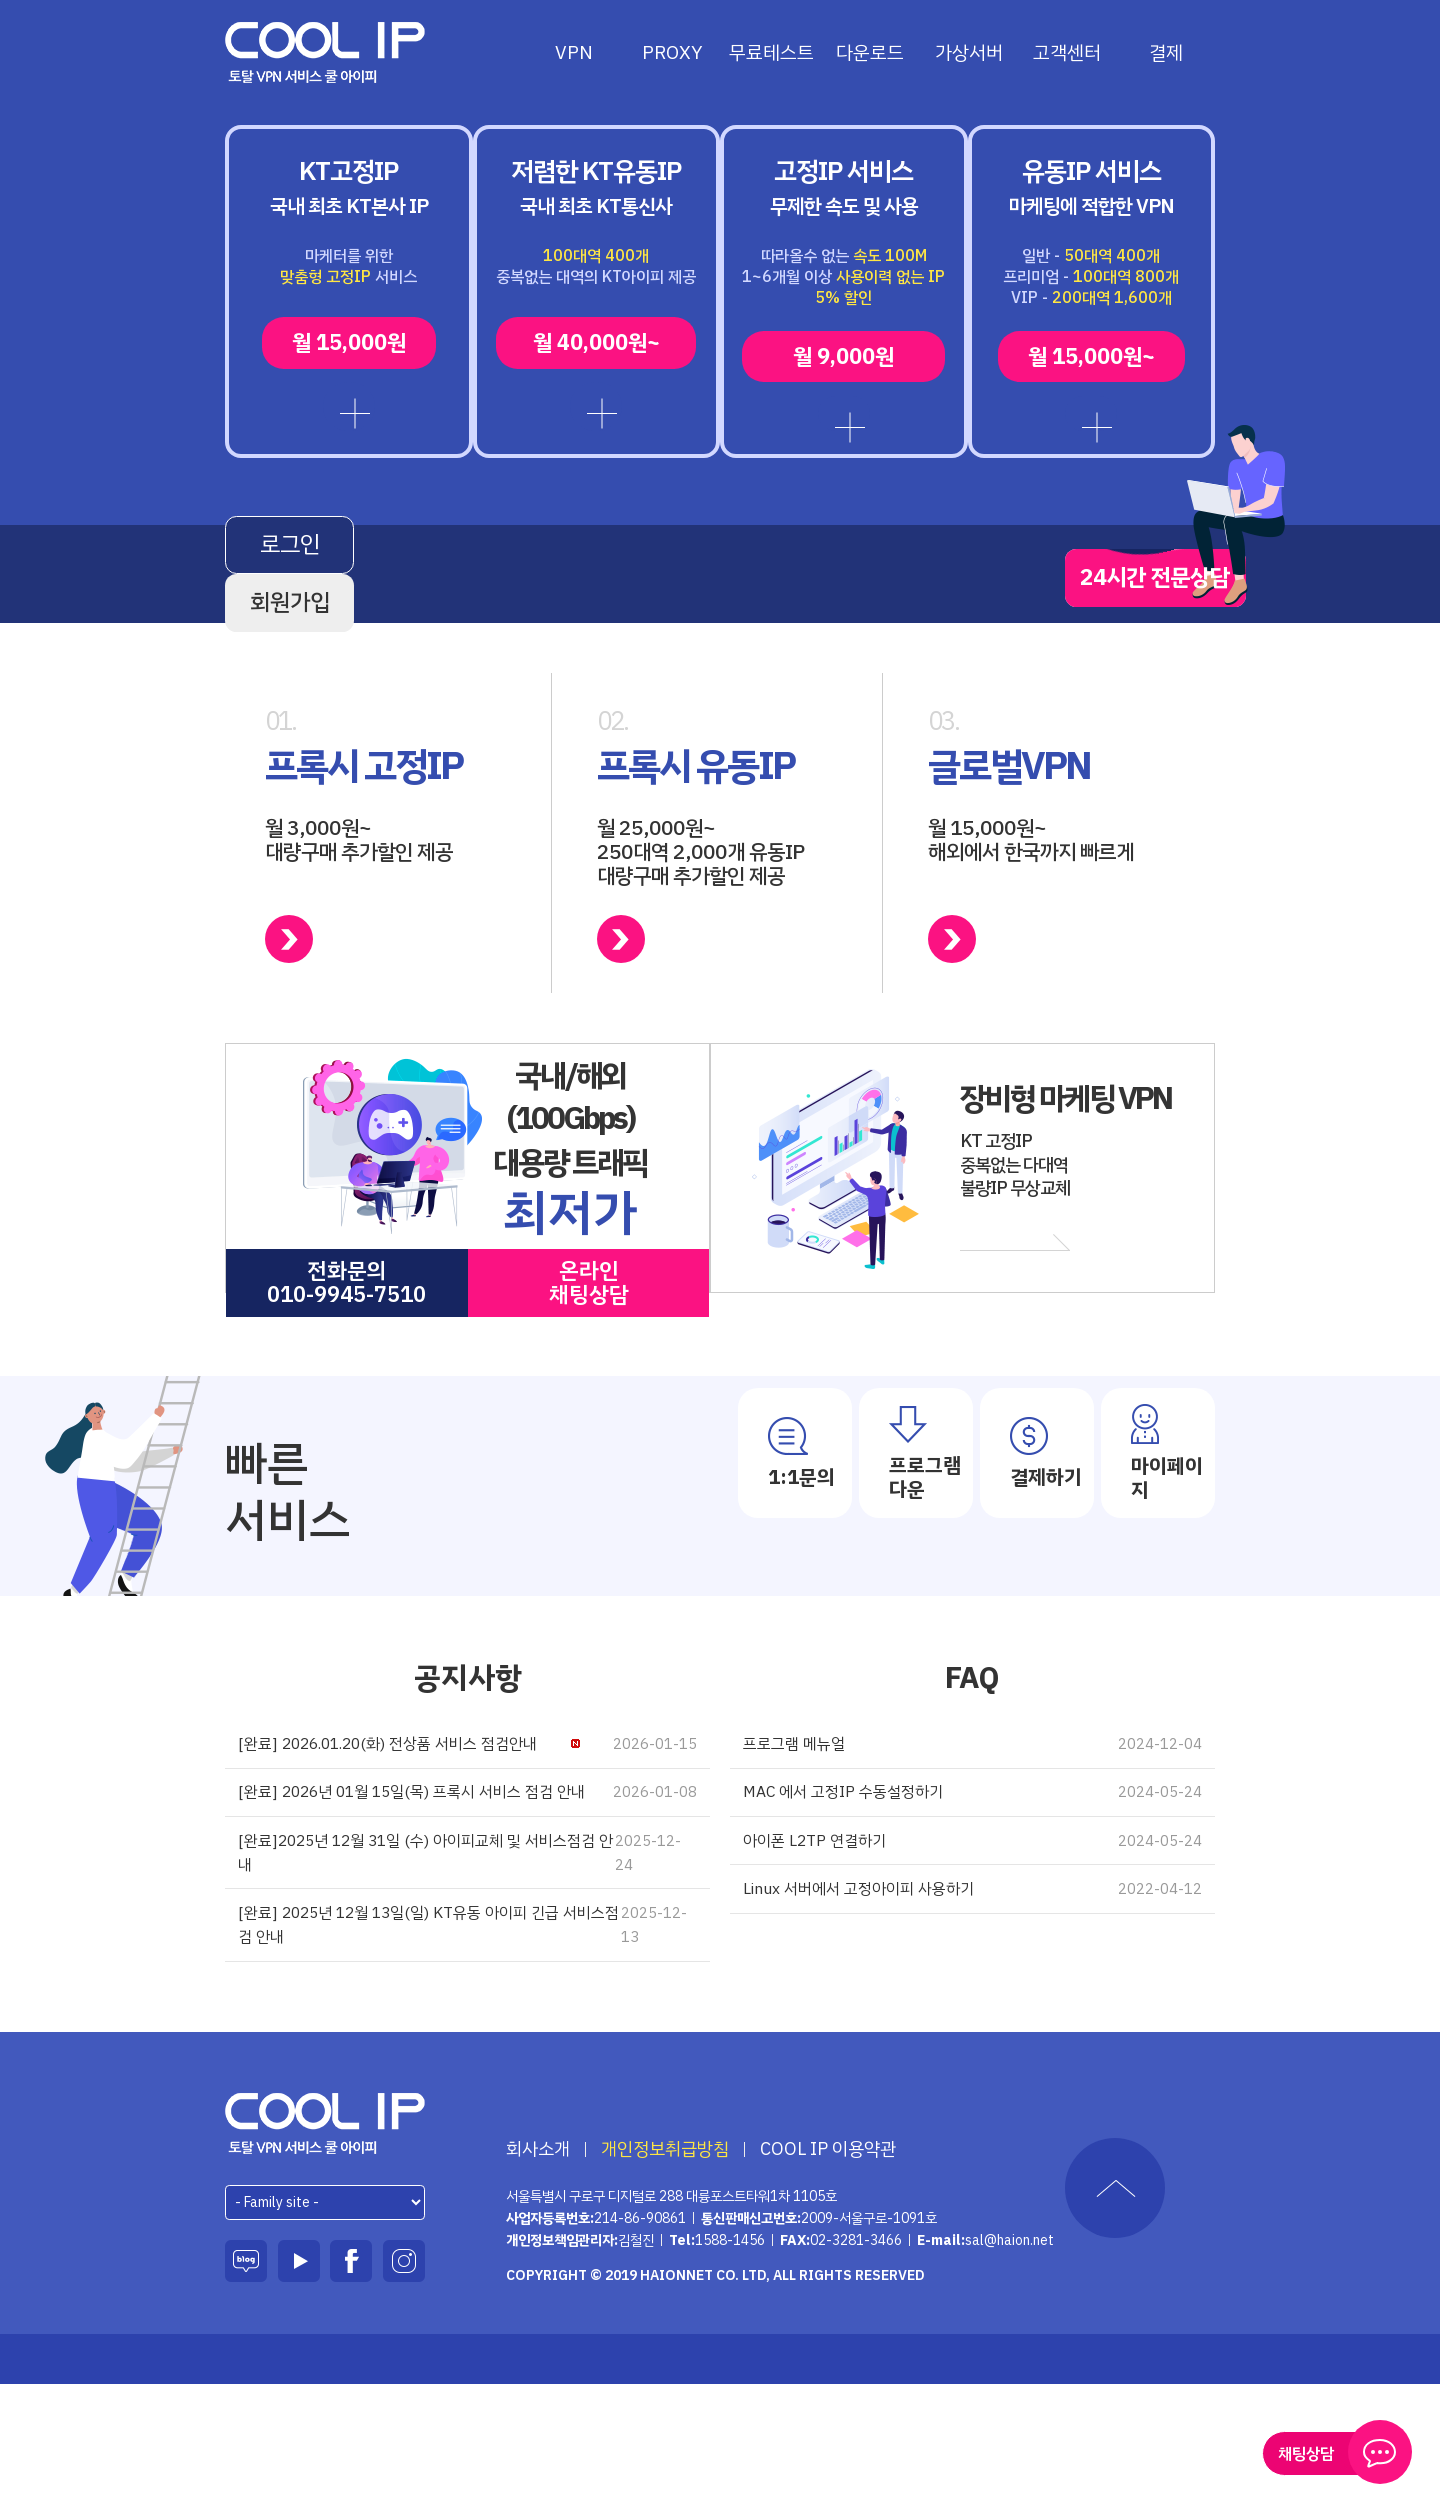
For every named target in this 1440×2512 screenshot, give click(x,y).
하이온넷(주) (325, 2250)
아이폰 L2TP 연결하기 (972, 1933)
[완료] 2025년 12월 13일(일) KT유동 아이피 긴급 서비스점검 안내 (467, 2048)
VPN (574, 52)
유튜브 (299, 2388)
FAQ (972, 1755)
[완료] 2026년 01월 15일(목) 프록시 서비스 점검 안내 (467, 1890)
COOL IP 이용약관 (828, 2276)
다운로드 (870, 52)
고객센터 (1067, 52)
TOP (1115, 2315)
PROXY (672, 52)
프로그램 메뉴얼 (972, 1823)
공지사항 (468, 1755)
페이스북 (351, 2388)
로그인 (346, 633)
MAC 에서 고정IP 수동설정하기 (972, 1878)
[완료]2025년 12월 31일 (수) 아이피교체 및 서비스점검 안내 (467, 1969)
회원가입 (602, 633)
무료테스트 (771, 52)
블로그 (246, 2388)
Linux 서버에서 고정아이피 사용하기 (972, 1988)
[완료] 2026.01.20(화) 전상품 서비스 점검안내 (467, 1823)
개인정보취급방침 (665, 2276)
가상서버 (969, 52)
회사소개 (538, 2276)
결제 (1166, 52)
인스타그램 (404, 2388)
